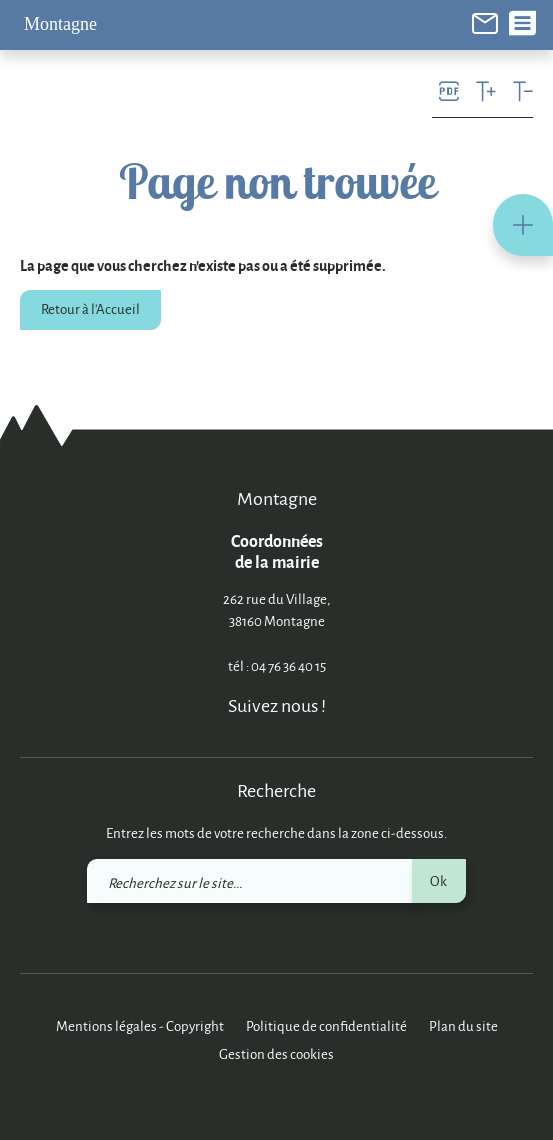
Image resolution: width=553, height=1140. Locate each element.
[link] (485, 21)
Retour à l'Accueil (90, 308)
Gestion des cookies (276, 1053)
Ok (438, 880)
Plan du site (463, 1025)
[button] (523, 225)
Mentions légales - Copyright (140, 1025)
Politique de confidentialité (326, 1025)
